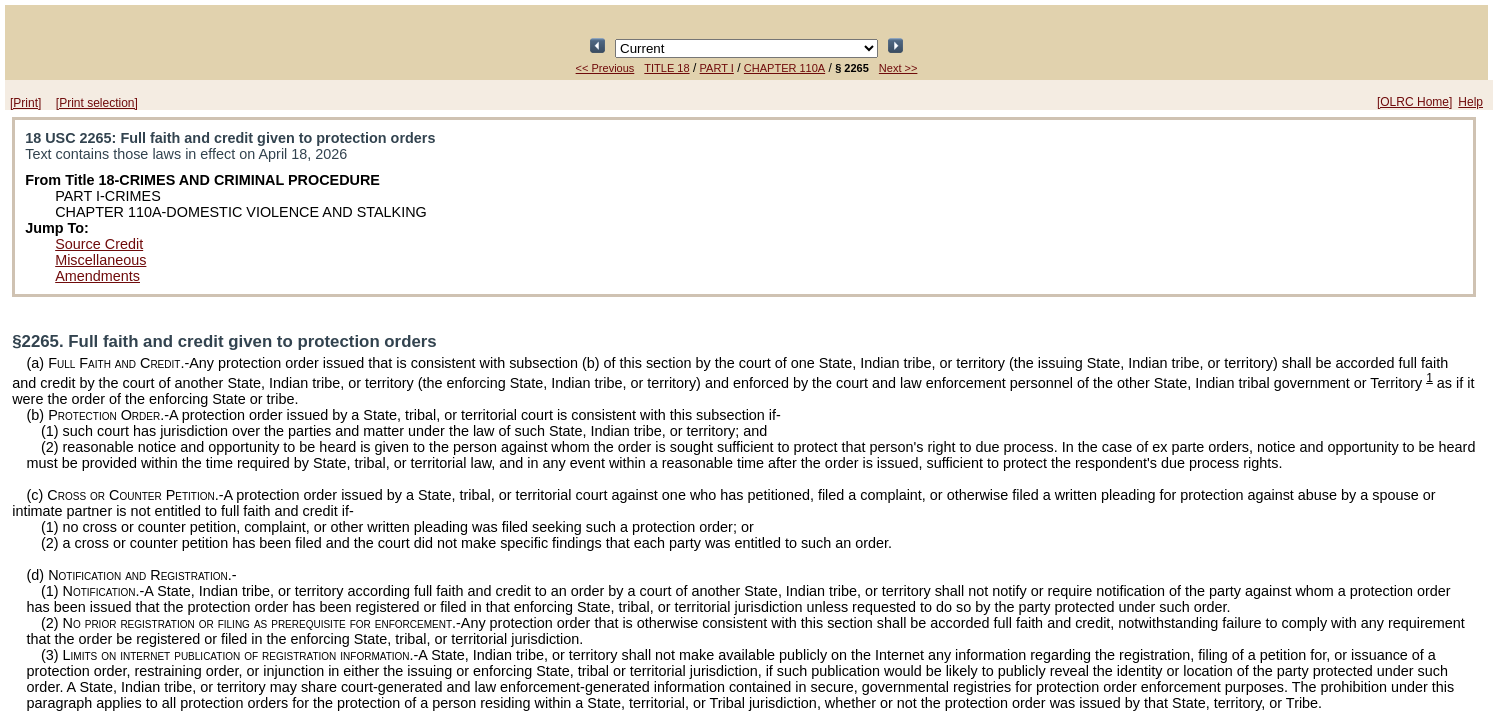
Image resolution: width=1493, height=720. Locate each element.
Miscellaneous (100, 260)
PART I (717, 68)
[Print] (25, 103)
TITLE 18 (666, 68)
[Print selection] (97, 103)
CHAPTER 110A (784, 68)
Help (1470, 102)
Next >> (898, 68)
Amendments (97, 276)
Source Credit (99, 244)
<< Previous (605, 68)
